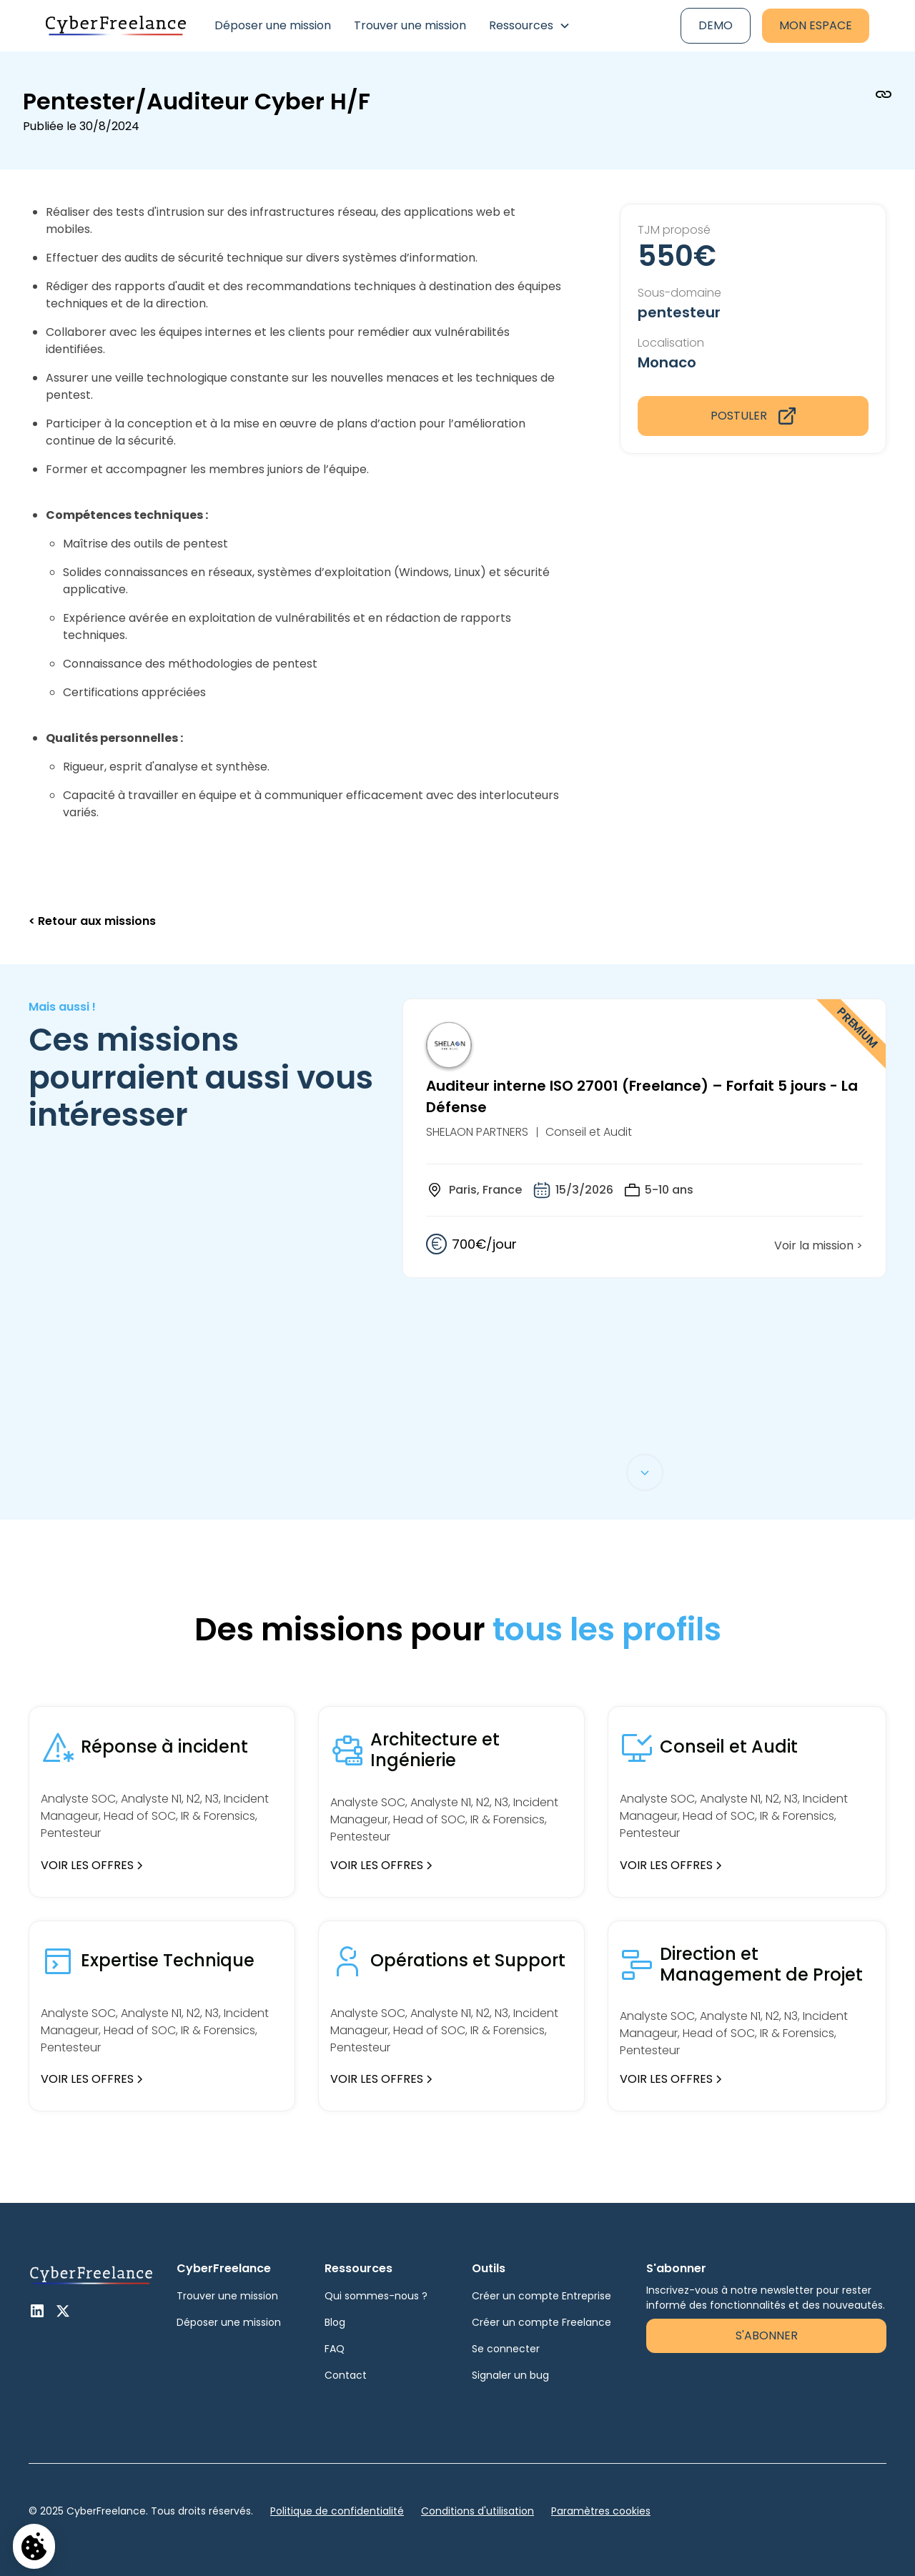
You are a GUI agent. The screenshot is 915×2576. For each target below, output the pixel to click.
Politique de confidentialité (337, 2511)
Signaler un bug (510, 2375)
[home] (116, 26)
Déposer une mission (272, 25)
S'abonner (767, 2335)
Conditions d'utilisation (477, 2511)
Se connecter (506, 2349)
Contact (346, 2375)
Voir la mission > (818, 1245)
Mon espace (815, 25)
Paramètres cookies (601, 2511)
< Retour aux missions (92, 921)
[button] (530, 25)
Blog (335, 2322)
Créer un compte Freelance (541, 2322)
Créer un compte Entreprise (541, 2296)
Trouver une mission (410, 25)
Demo (715, 25)
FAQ (335, 2349)
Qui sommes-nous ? (376, 2296)
